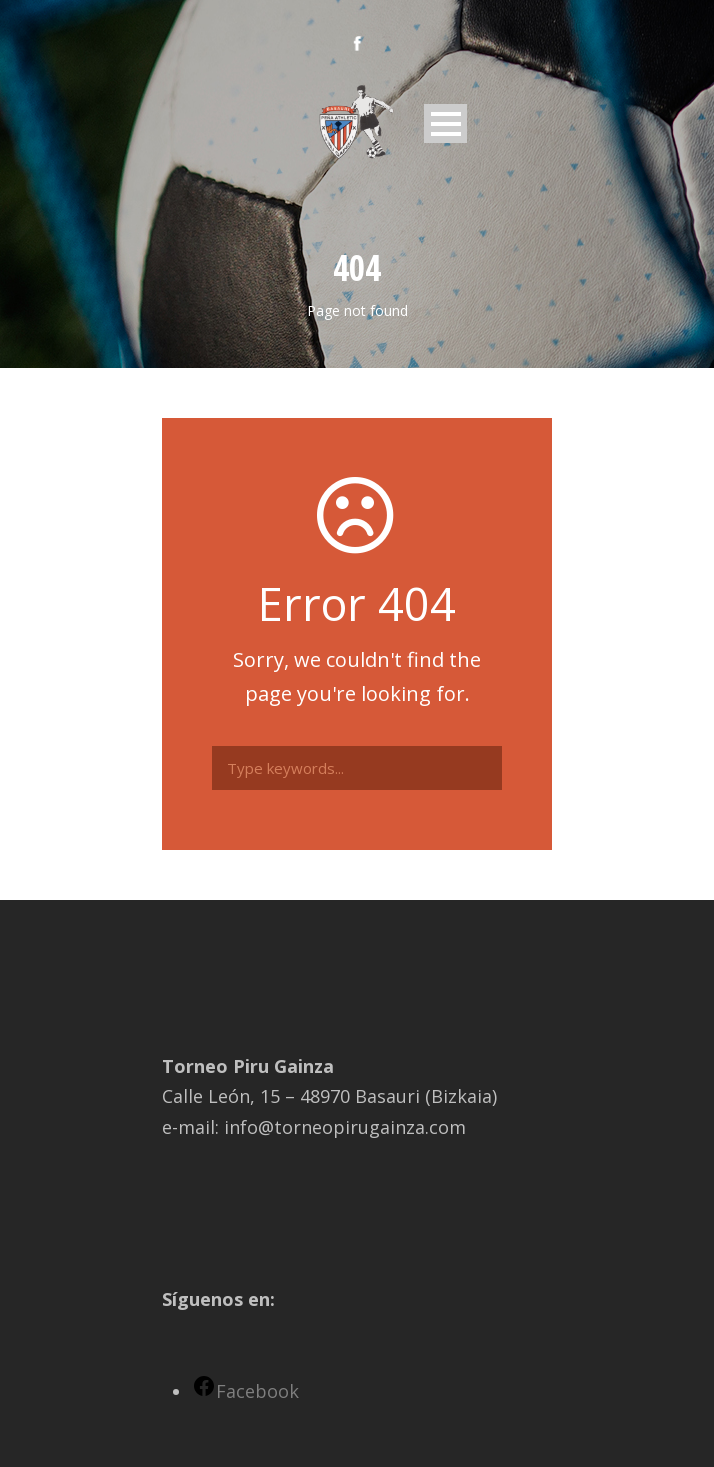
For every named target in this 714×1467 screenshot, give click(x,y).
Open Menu (445, 123)
